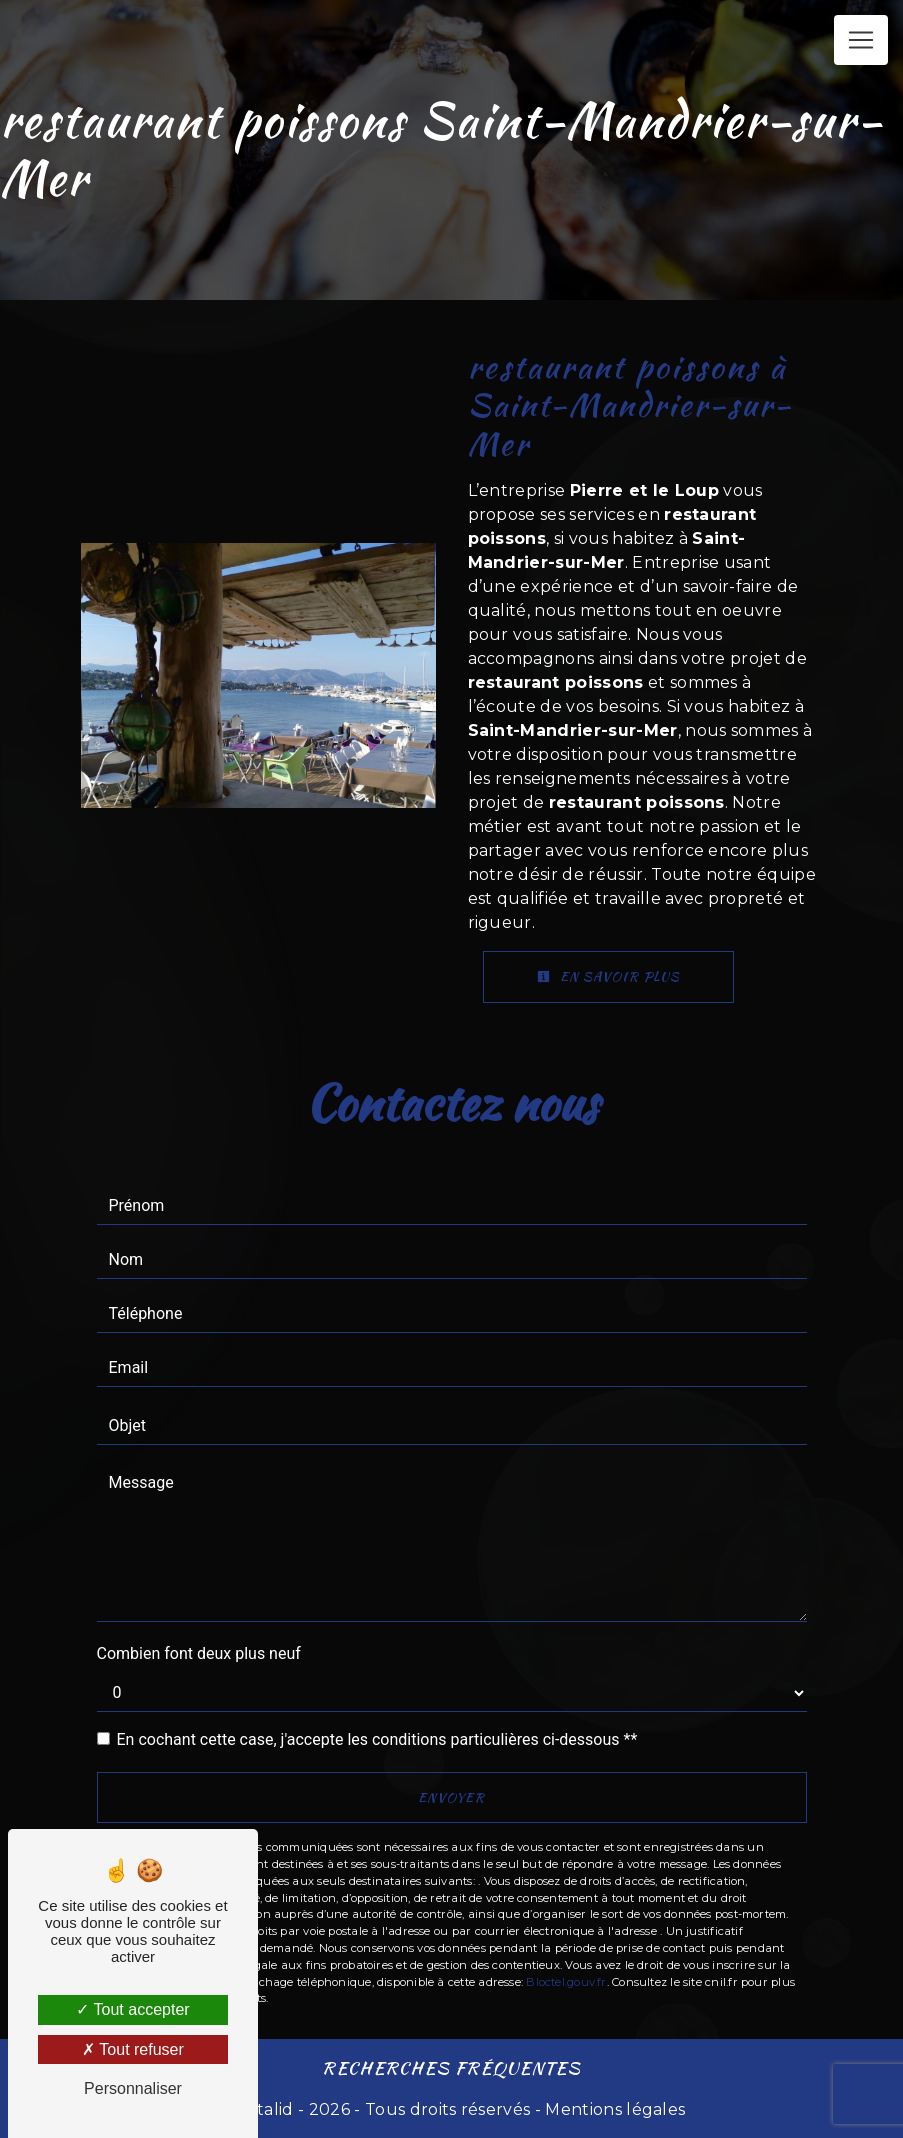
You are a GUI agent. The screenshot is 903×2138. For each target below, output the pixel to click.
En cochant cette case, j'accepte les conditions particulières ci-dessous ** (377, 1739)
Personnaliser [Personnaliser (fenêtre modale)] (133, 2088)
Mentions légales (613, 2109)
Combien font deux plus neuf (199, 1653)
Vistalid (264, 2109)
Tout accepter (132, 2009)
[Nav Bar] (861, 40)
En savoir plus (608, 976)
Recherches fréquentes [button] (451, 2067)
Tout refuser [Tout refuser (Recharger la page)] (133, 2049)
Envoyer (451, 1797)
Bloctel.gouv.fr (566, 1982)
